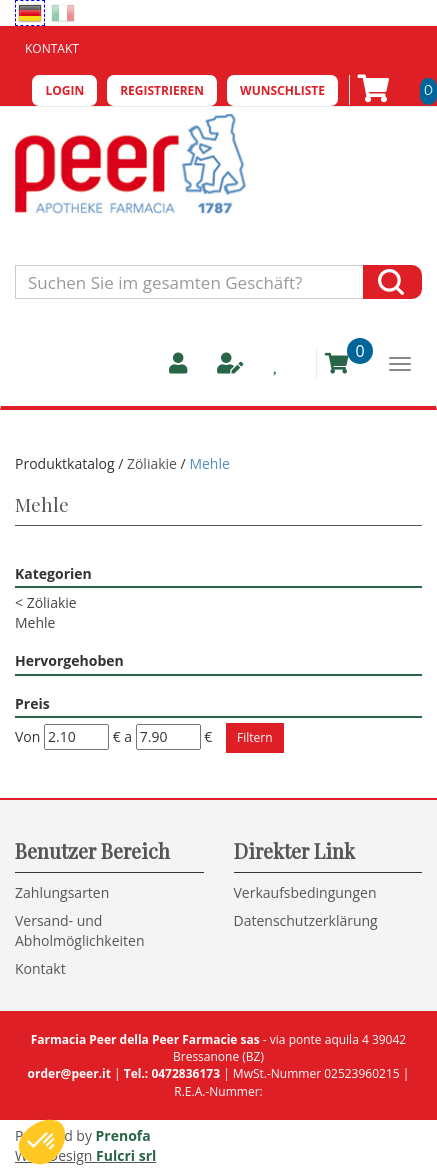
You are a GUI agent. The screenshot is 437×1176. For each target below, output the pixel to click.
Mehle (35, 622)
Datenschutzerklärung (306, 920)
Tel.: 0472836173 (172, 1073)
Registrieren (162, 90)
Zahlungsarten (62, 892)
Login (64, 90)
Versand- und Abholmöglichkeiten (80, 930)
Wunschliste (282, 90)
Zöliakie (152, 463)
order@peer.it (69, 1073)
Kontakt (52, 48)
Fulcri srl (126, 1155)
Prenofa (123, 1135)
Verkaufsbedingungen (305, 892)
